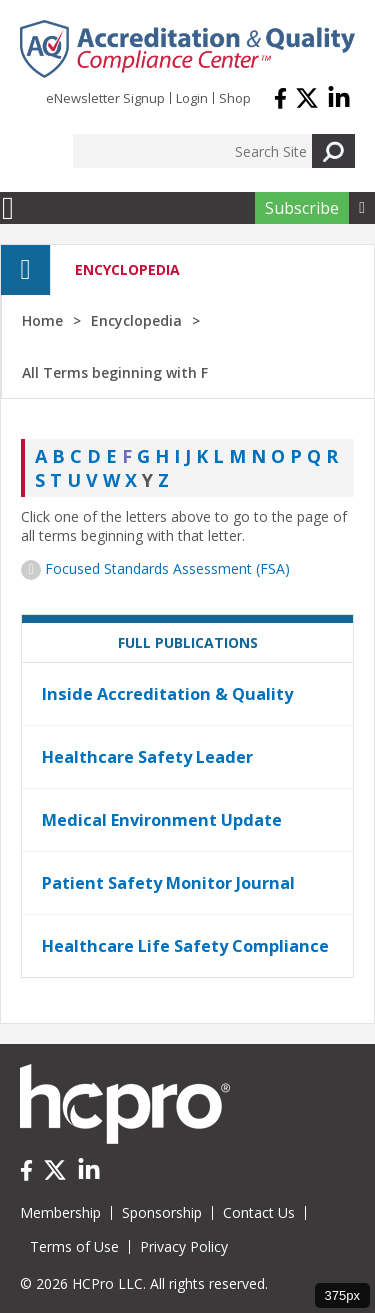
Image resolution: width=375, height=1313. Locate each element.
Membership (60, 1212)
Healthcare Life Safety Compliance (185, 946)
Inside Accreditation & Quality (167, 694)
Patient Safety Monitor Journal (168, 883)
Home (42, 320)
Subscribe (302, 208)
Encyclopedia (136, 320)
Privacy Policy (184, 1246)
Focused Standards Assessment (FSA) (167, 568)
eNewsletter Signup (105, 98)
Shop (235, 98)
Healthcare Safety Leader (147, 757)
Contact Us (259, 1212)
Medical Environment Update (162, 820)
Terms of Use (74, 1246)
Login (192, 98)
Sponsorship (162, 1212)
